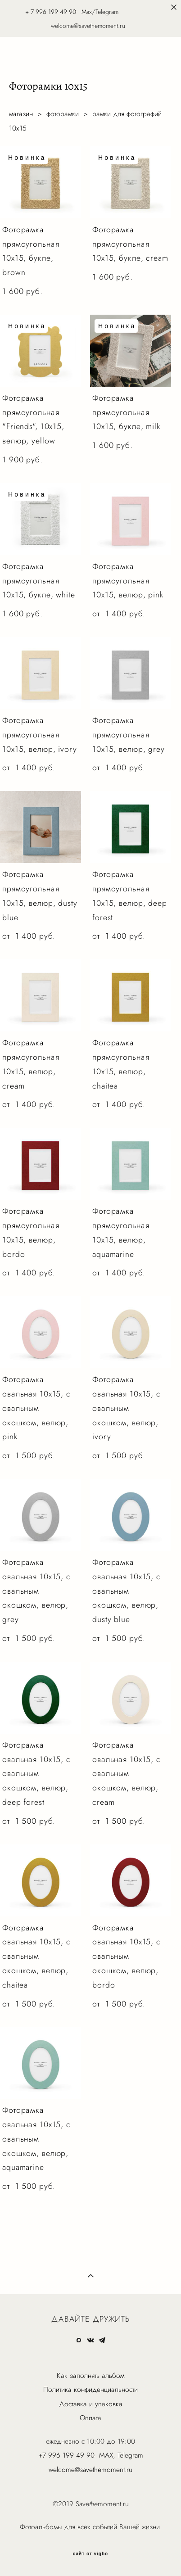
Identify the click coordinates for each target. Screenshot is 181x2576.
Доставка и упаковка (90, 2404)
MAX (106, 2455)
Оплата (90, 2418)
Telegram (130, 2455)
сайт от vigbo (90, 2554)
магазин (21, 113)
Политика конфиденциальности (90, 2389)
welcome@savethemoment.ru (90, 2469)
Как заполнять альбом (90, 2375)
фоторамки (62, 113)
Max (86, 11)
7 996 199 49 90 (53, 11)
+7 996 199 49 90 (66, 2455)
